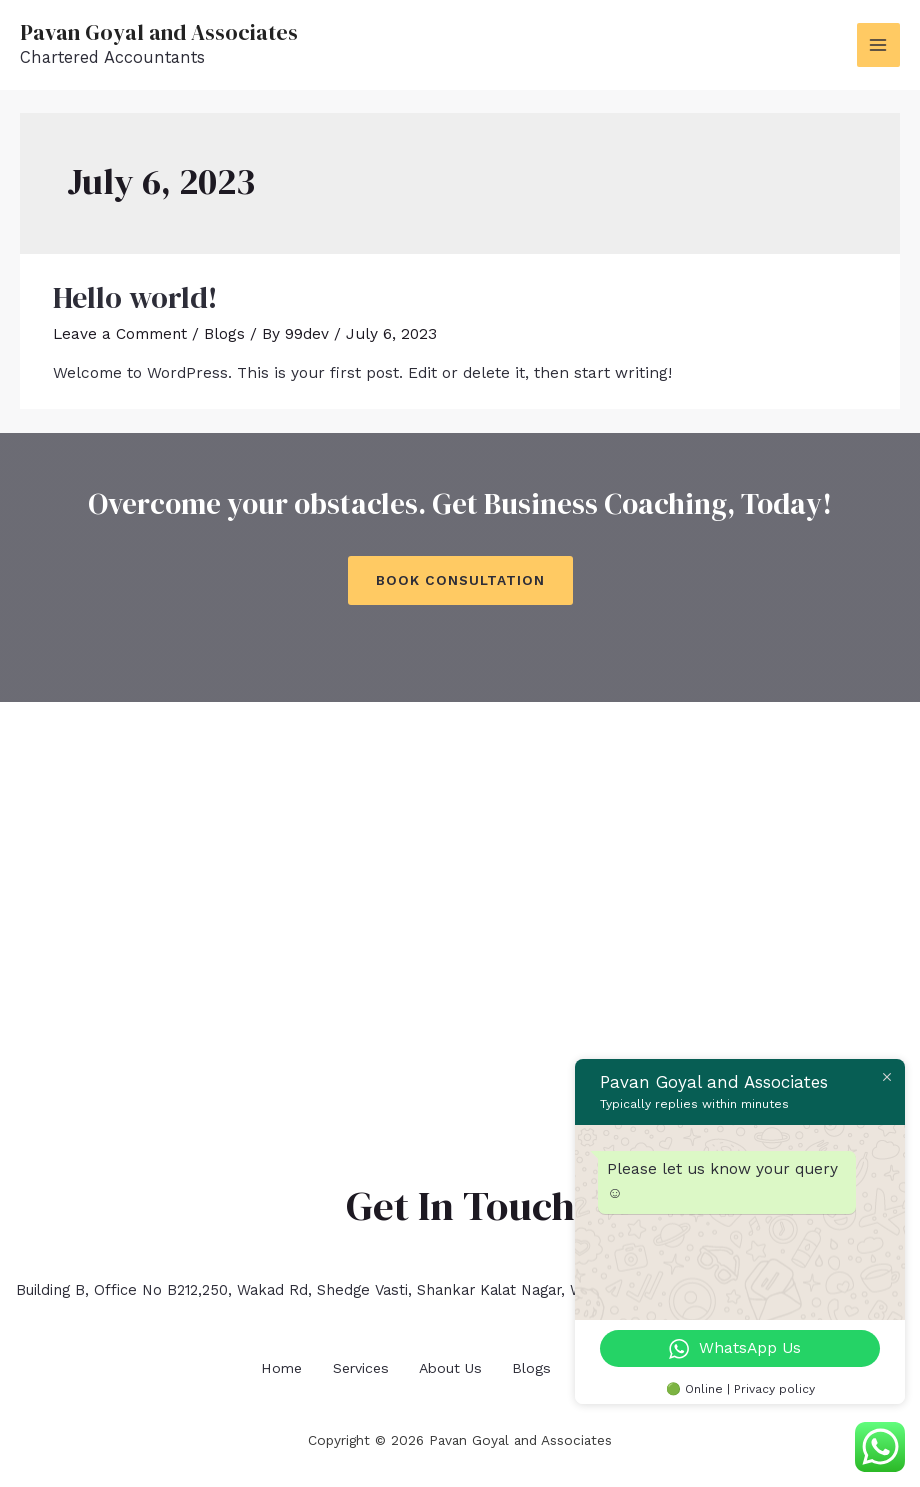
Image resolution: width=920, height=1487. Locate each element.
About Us (452, 1364)
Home (267, 1364)
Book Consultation (460, 580)
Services (354, 1364)
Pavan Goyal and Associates (163, 32)
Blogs (225, 334)
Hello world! (135, 297)
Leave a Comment (120, 334)
